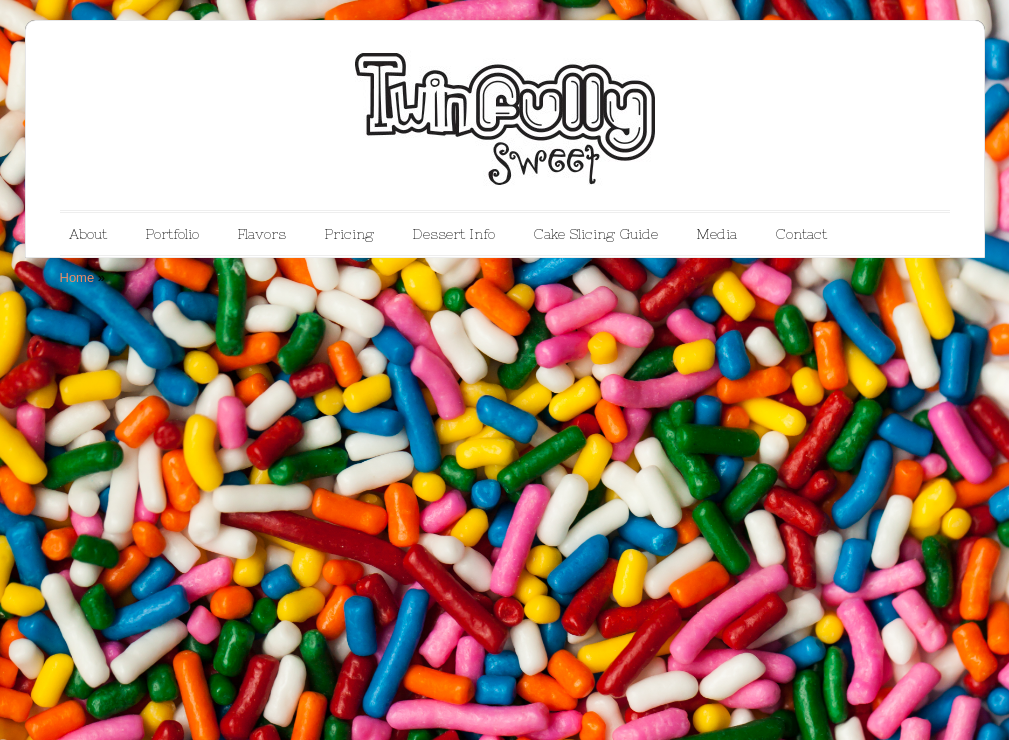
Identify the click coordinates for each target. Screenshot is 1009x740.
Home (77, 277)
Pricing (349, 234)
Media (716, 234)
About (88, 234)
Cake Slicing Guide (595, 234)
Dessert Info (453, 234)
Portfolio (172, 234)
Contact (801, 234)
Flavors (261, 234)
